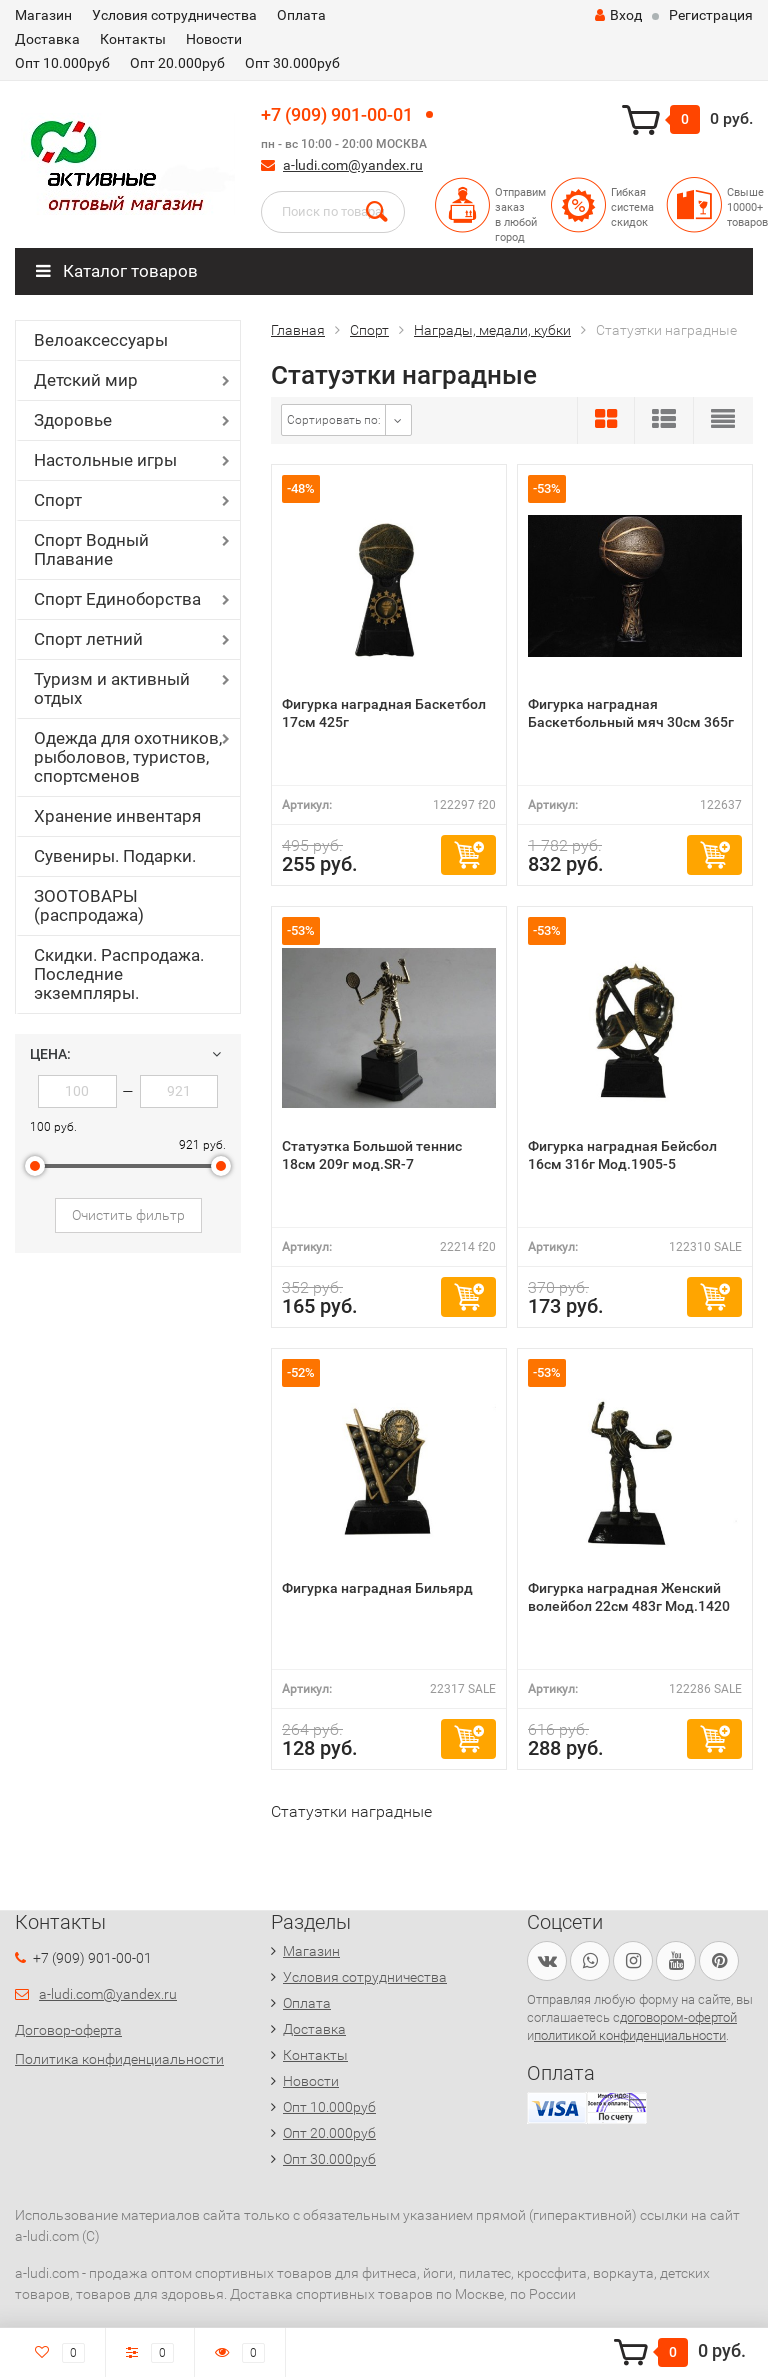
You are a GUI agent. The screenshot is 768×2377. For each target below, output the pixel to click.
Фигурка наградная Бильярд (377, 1588)
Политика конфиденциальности (119, 2059)
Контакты (133, 39)
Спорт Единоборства (117, 599)
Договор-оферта (68, 2030)
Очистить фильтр (128, 1215)
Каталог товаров (117, 271)
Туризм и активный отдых (112, 688)
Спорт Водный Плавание (91, 549)
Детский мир (86, 380)
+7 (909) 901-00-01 (337, 114)
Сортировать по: (334, 420)
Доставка (47, 39)
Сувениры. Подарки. (115, 856)
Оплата (301, 15)
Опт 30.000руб (292, 63)
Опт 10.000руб (62, 63)
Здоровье (73, 420)
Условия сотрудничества (174, 15)
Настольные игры (105, 460)
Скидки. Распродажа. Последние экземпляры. (119, 974)
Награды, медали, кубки (492, 330)
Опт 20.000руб (177, 63)
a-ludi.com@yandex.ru (353, 165)
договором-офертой (678, 2017)
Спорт (58, 500)
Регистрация (711, 15)
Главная (298, 330)
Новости (214, 39)
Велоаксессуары (101, 340)
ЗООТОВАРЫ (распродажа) (89, 905)
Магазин (43, 15)
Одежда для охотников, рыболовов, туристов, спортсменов (128, 757)
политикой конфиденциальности (630, 2035)
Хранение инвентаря (117, 816)
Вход (618, 15)
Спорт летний (88, 639)
